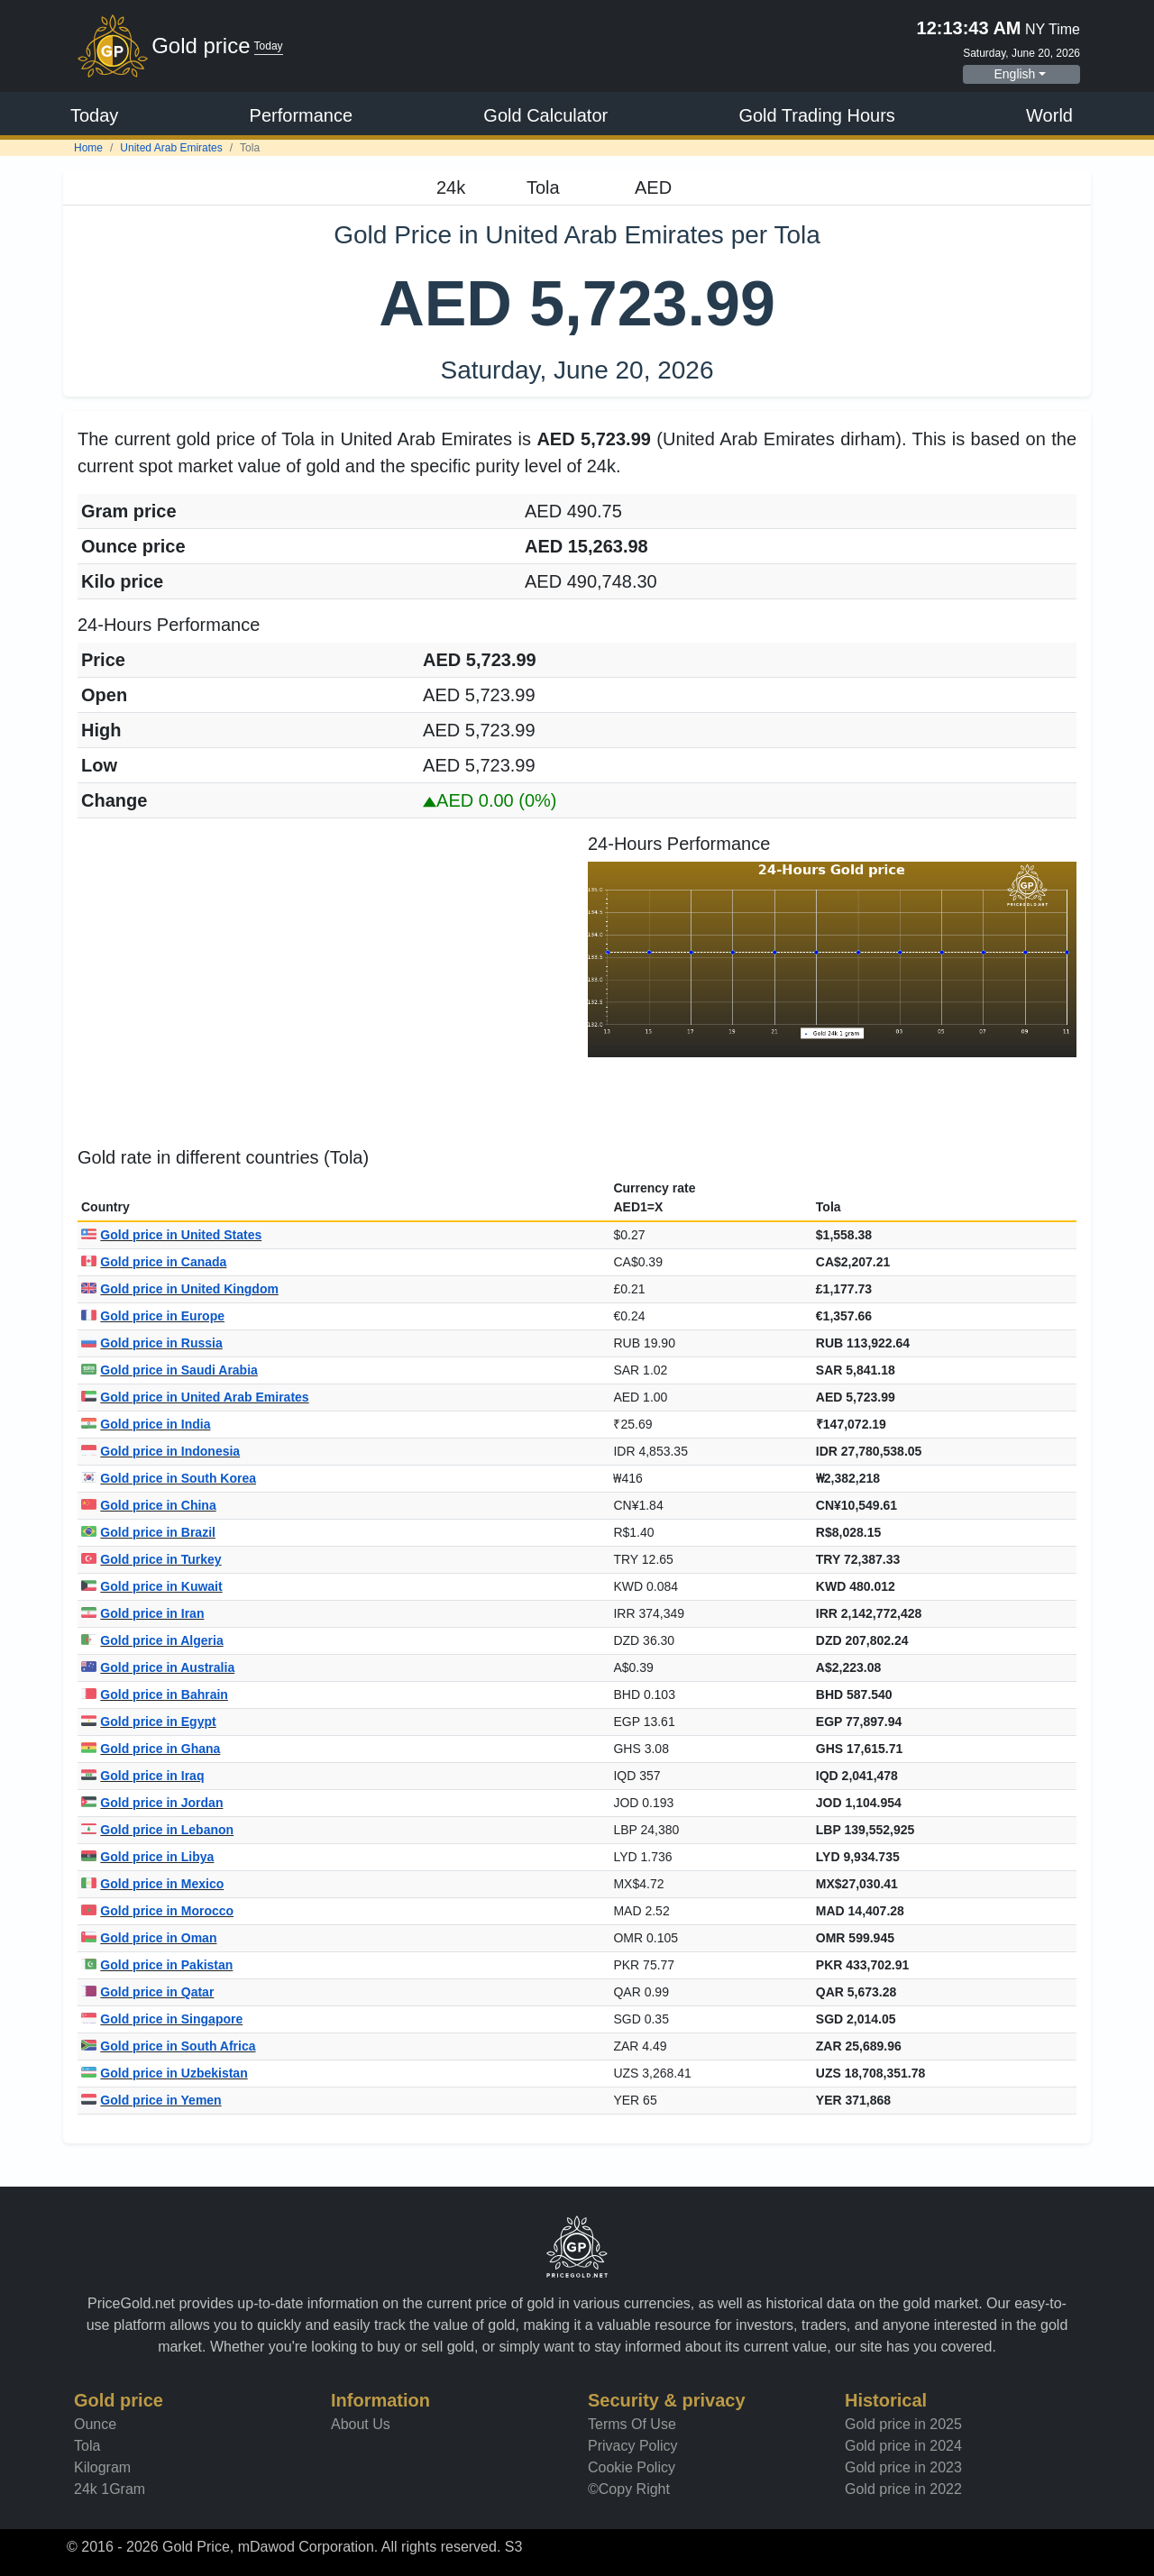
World (1049, 115)
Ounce (95, 2424)
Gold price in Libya (147, 1857)
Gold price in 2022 (903, 2489)
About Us (360, 2424)
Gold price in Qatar (147, 1992)
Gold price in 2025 (903, 2424)
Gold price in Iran (142, 1613)
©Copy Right (629, 2489)
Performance (301, 115)
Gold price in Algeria (152, 1640)
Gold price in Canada (153, 1262)
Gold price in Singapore (162, 2019)
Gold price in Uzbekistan (164, 2073)
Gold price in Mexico (152, 1884)
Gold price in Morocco (157, 1911)
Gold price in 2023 (903, 2467)
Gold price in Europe (152, 1316)
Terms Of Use (632, 2424)
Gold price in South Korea (168, 1478)
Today (94, 115)
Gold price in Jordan (152, 1802)
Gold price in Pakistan (157, 1965)
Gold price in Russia (152, 1343)
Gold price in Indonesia (160, 1451)
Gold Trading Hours (816, 115)
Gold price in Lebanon (157, 1829)
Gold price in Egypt (148, 1721)
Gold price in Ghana (150, 1748)
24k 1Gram (109, 2489)
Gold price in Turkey (151, 1559)
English (1014, 74)
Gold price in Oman (148, 1938)
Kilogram (102, 2467)
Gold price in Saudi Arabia (169, 1370)
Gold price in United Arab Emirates (195, 1397)
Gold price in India (145, 1424)
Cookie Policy (631, 2467)
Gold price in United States (171, 1235)
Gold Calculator (545, 115)
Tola (87, 2445)
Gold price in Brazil (148, 1532)
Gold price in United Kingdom (180, 1289)
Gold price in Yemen (151, 2100)
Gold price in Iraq (142, 1775)
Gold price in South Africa (168, 2046)
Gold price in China (148, 1505)
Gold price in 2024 (903, 2445)
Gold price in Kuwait (152, 1586)
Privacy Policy (633, 2445)
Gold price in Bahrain (154, 1694)
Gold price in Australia (157, 1667)
